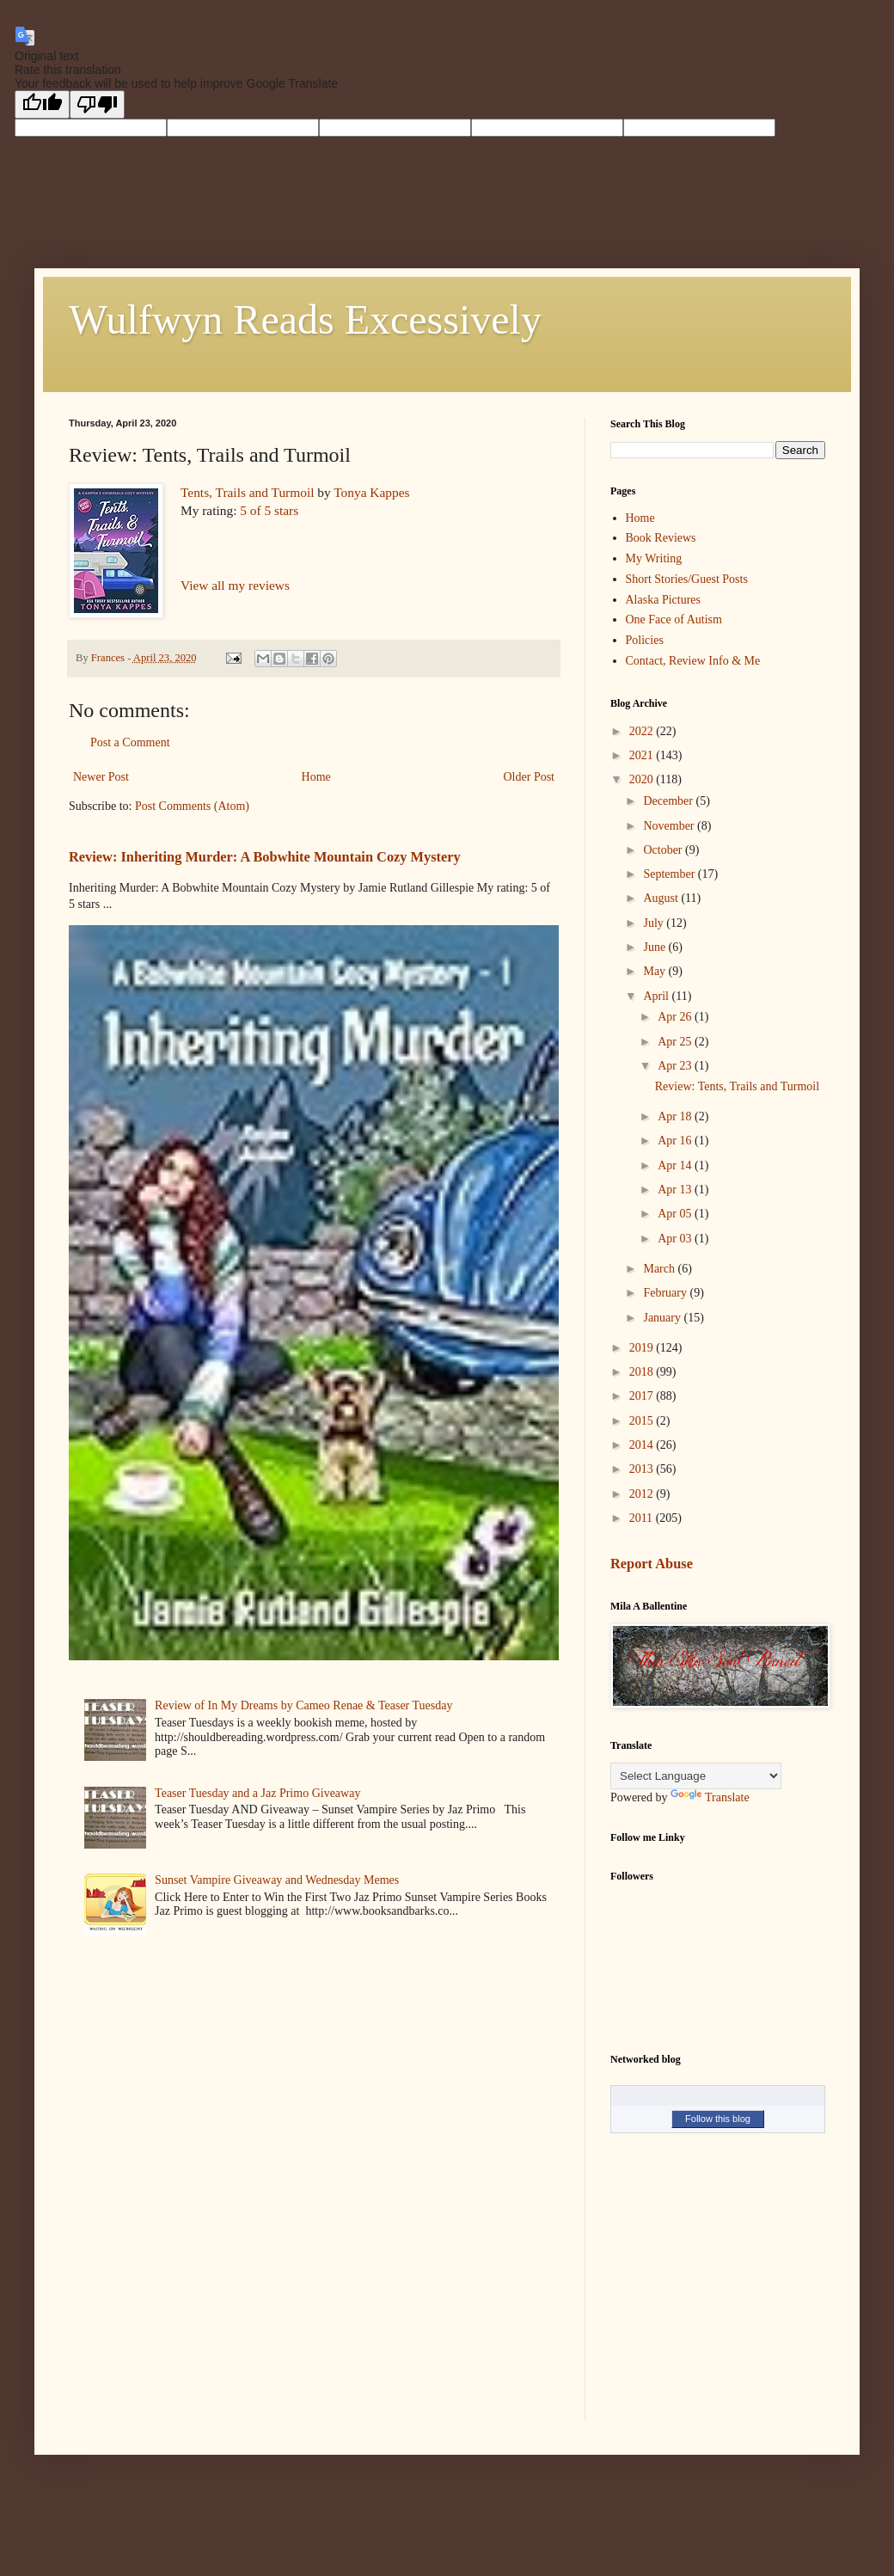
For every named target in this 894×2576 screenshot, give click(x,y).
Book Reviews (661, 537)
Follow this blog (717, 2118)
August (662, 898)
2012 (643, 1493)
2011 (642, 1518)
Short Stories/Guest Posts (687, 579)
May (655, 971)
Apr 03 (676, 1238)
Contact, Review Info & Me (693, 660)
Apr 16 (676, 1140)
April (657, 996)
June (655, 947)
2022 (643, 731)
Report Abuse (651, 1563)
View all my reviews (235, 585)
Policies (645, 640)
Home (316, 776)
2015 (643, 1420)
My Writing (654, 558)
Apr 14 (676, 1165)
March (660, 1268)
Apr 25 (676, 1041)
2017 (643, 1395)
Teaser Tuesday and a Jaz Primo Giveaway (257, 1793)
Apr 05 (676, 1213)
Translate (710, 1797)
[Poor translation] (97, 104)
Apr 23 (676, 1065)
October (664, 849)
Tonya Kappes (371, 492)
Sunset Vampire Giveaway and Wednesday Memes (277, 1880)
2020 (643, 779)
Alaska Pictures (663, 599)
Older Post (529, 776)
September (670, 874)
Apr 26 (676, 1016)
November (670, 825)
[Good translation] (42, 104)
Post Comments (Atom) (192, 806)
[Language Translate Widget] (695, 1776)
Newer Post (101, 776)
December (669, 800)
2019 (643, 1347)
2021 (643, 755)
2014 (643, 1444)
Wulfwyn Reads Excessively (305, 319)
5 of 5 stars (269, 510)
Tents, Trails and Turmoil (247, 492)
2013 (643, 1469)
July (654, 923)
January (663, 1317)
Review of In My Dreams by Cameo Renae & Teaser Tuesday (303, 1705)
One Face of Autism (674, 619)
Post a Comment (130, 742)
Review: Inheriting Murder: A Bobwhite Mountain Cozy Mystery (265, 857)
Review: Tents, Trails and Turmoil (737, 1086)
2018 (643, 1371)
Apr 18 (676, 1116)
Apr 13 (676, 1189)
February (666, 1292)
